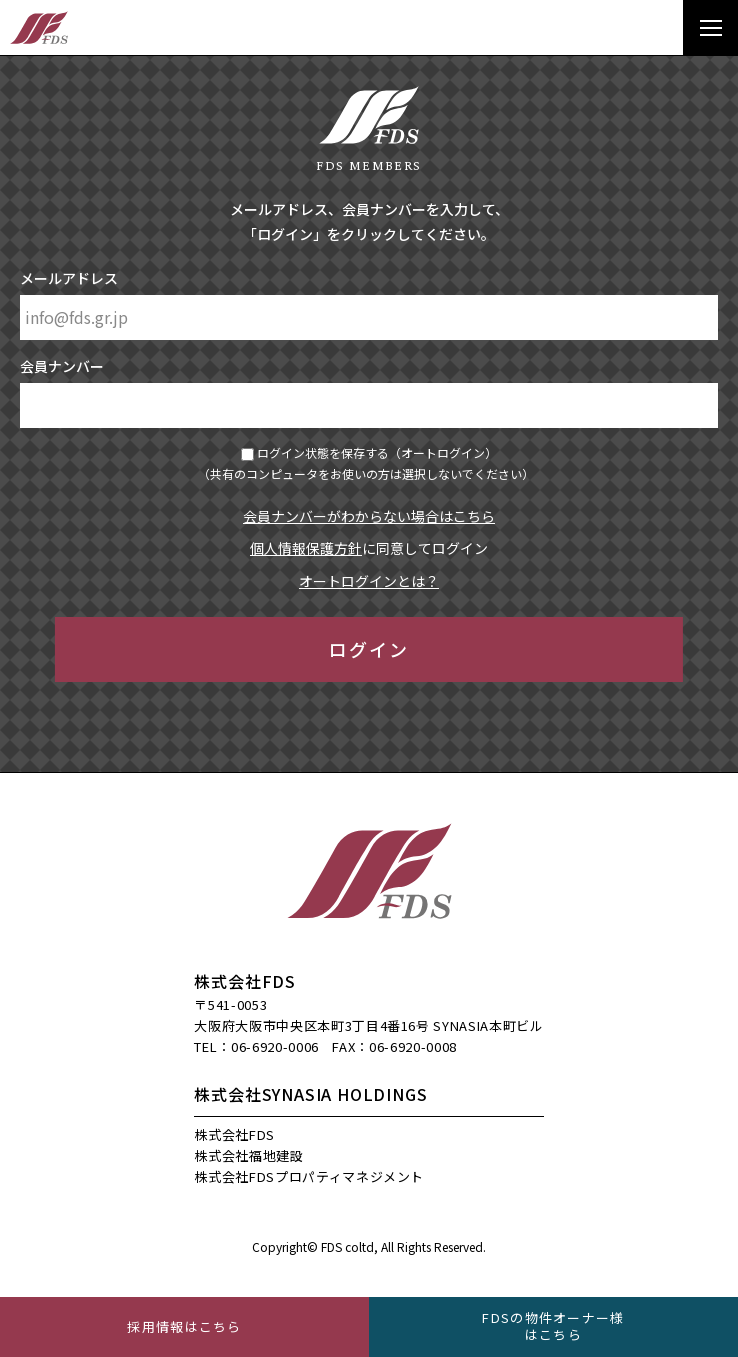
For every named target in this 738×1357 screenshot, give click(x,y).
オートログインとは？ (369, 581)
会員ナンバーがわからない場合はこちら (369, 516)
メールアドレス (69, 278)
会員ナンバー (62, 366)
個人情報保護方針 (306, 548)
